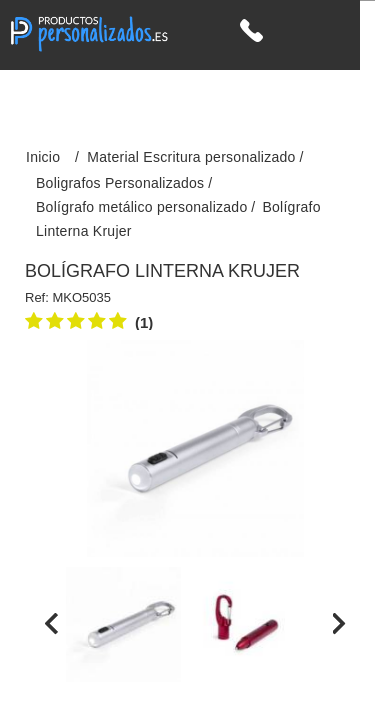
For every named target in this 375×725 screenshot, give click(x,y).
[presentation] (51, 624)
